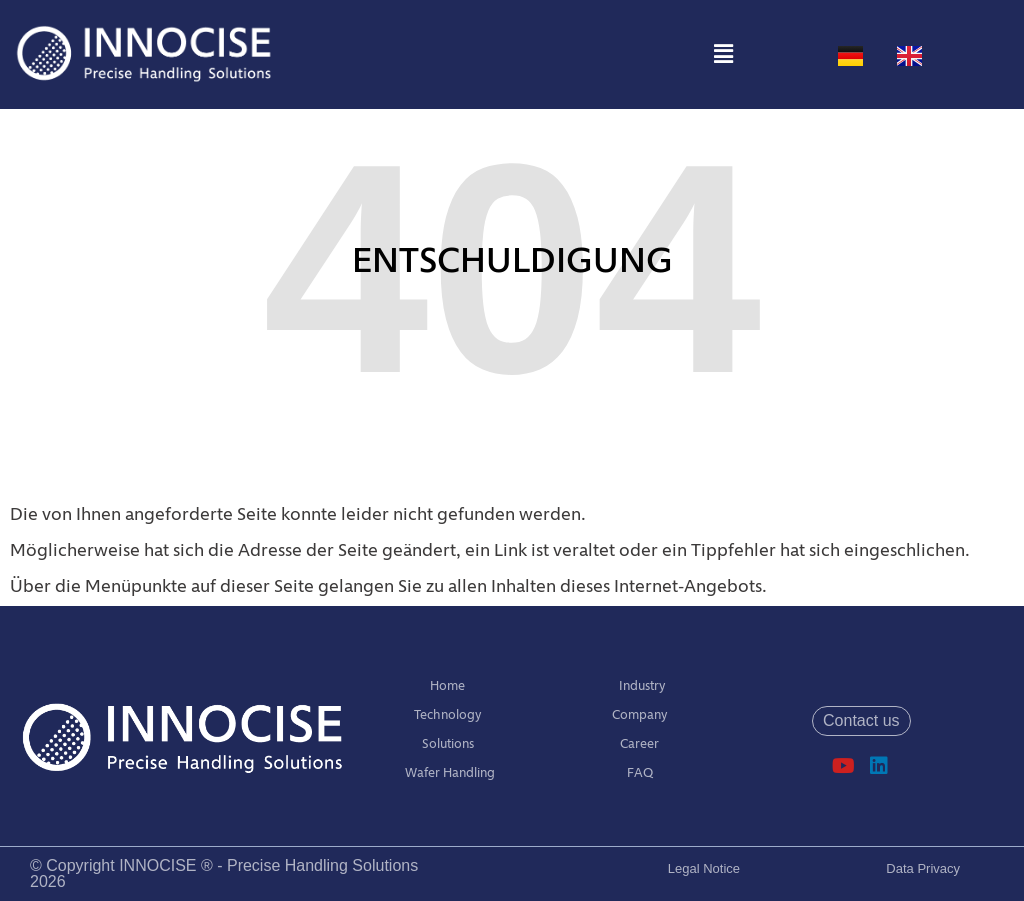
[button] (723, 54)
